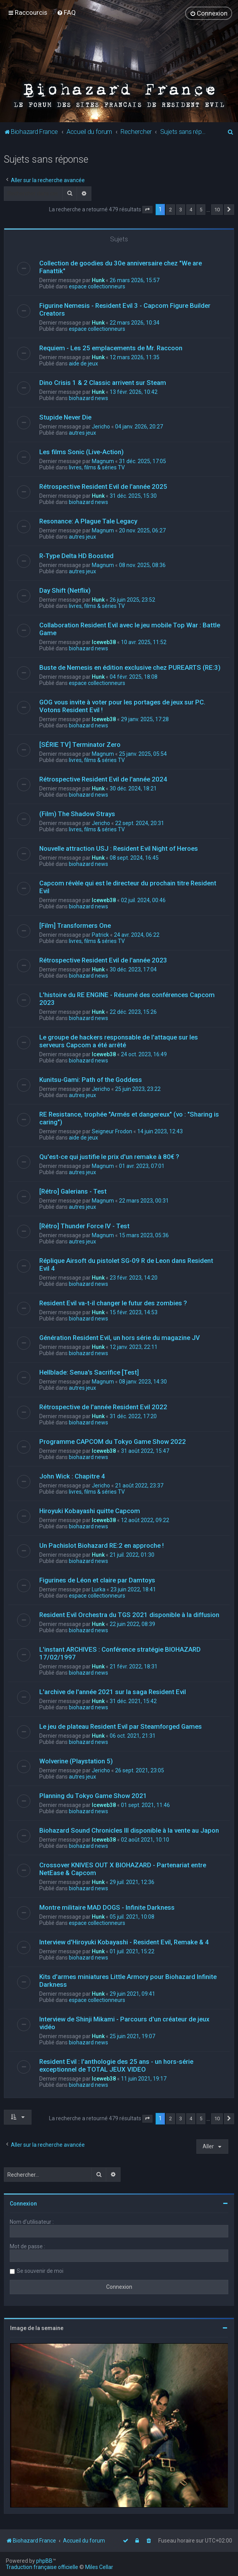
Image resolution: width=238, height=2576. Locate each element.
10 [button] (217, 209)
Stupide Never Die (65, 417)
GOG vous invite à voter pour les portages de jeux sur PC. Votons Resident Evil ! (122, 706)
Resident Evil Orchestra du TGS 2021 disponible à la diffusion (129, 1615)
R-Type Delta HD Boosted (76, 556)
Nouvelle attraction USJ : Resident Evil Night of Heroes (118, 848)
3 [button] (180, 209)
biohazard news (88, 398)
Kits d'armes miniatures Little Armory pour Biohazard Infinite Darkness (128, 1980)
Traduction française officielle (42, 2567)
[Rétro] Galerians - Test (73, 1191)
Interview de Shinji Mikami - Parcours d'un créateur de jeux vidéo (124, 2023)
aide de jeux (83, 363)
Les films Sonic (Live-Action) (81, 452)
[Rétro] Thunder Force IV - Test (84, 1226)
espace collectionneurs (97, 286)
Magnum (103, 461)
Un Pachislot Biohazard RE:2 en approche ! (101, 1545)
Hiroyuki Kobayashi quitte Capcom (89, 1511)
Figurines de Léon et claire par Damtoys (97, 1580)
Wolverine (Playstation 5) (76, 1761)
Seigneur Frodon (112, 1131)
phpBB (44, 2561)
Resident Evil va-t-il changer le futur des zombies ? (113, 1303)
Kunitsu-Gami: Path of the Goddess (90, 1079)
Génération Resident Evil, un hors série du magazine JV (119, 1338)
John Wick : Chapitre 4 (72, 1476)
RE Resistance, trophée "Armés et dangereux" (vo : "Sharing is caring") (129, 1118)
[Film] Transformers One (75, 925)
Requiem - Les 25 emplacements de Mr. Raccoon (110, 348)
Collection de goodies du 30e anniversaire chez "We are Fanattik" (120, 267)
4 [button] (190, 209)
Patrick (100, 935)
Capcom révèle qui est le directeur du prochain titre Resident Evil (127, 887)
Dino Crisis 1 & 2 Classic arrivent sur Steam (102, 382)
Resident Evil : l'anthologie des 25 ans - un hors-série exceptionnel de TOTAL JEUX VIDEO (116, 2065)
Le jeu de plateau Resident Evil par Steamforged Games (120, 1726)
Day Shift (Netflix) (65, 590)
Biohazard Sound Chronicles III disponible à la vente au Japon (129, 1830)
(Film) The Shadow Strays (77, 814)
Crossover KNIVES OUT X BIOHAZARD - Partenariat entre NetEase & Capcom (122, 1869)
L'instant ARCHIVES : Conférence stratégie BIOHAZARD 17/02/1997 (120, 1653)
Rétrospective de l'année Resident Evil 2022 (103, 1407)
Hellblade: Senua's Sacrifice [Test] (89, 1372)
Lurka (98, 1589)
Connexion (23, 2203)
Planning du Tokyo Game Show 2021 (93, 1796)
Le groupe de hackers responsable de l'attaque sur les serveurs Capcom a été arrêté (118, 1041)
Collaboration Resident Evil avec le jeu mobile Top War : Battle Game (129, 629)
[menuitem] (66, 12)
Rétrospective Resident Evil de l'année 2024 (103, 779)
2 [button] (170, 209)
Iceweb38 (104, 642)
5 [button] (201, 209)
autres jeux (82, 433)
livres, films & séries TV (97, 467)
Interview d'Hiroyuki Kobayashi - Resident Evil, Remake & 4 (124, 1942)
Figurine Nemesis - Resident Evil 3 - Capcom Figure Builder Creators (124, 309)
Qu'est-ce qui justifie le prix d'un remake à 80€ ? (109, 1157)
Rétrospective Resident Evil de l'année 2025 (103, 486)
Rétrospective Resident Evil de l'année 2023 (103, 960)
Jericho (101, 426)
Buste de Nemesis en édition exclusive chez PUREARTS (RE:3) (129, 667)
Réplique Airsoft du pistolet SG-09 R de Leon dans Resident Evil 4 (126, 1264)
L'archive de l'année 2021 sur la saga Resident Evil (112, 1692)
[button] (147, 210)
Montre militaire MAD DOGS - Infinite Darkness (107, 1907)
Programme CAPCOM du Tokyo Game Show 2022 (112, 1441)
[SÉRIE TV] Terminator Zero (80, 744)
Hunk (98, 280)
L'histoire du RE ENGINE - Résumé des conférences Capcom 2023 (127, 998)
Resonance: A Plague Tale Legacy (88, 521)
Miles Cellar (99, 2567)
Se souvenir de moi (40, 2271)
